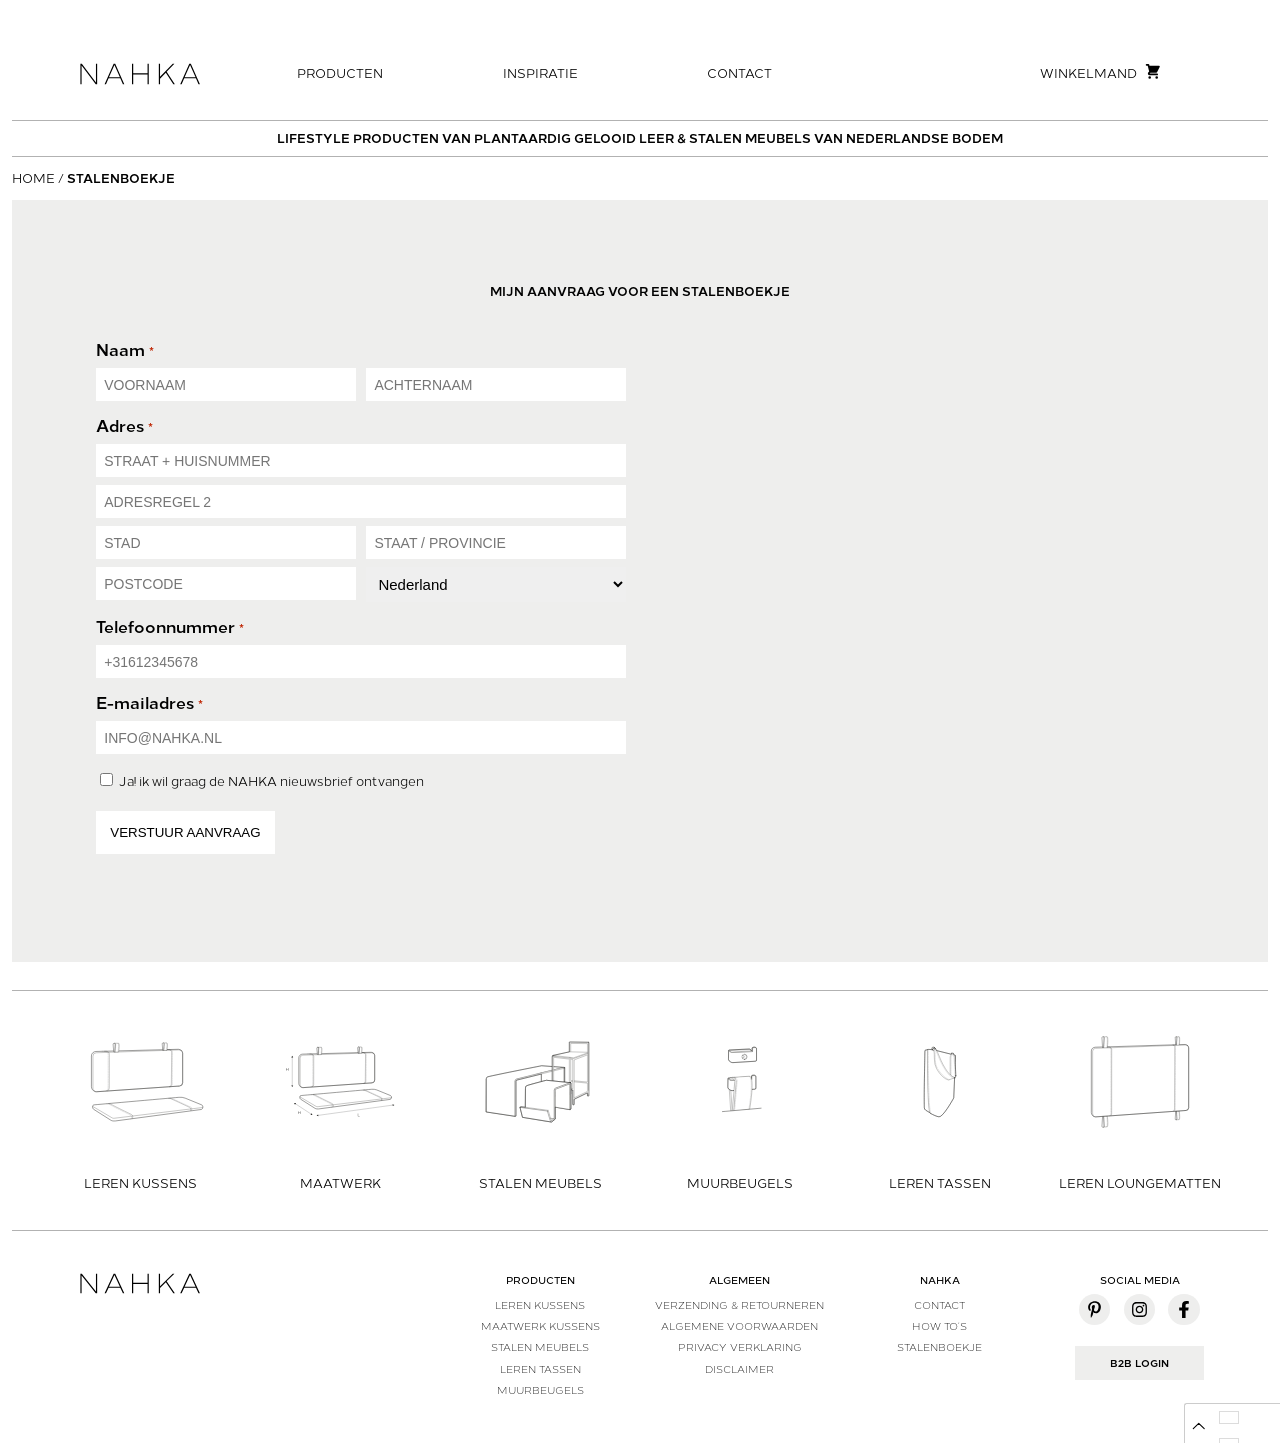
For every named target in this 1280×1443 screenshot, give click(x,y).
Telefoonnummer (169, 627)
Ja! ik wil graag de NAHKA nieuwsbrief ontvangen (271, 781)
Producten (340, 73)
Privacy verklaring (740, 1347)
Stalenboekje (939, 1347)
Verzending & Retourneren (739, 1305)
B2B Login (1139, 1363)
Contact (739, 73)
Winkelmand (1101, 72)
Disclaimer (739, 1369)
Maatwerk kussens (540, 1326)
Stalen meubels (540, 1347)
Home (33, 178)
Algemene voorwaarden (739, 1326)
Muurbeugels (540, 1390)
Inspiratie (540, 73)
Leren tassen (540, 1369)
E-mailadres (149, 703)
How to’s (939, 1326)
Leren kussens (540, 1305)
